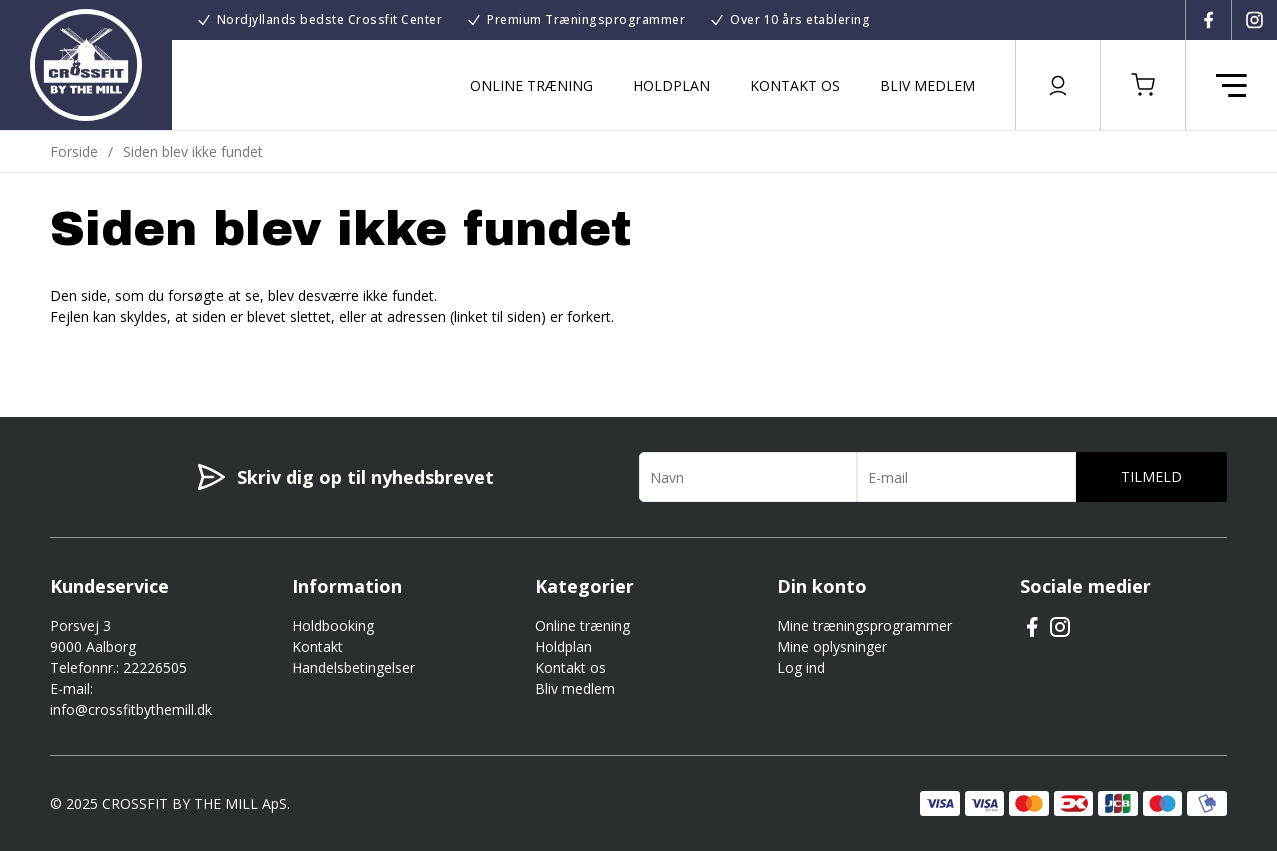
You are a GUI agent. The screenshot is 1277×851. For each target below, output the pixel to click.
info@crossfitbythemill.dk (131, 709)
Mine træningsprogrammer (864, 625)
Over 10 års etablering (800, 19)
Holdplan (671, 85)
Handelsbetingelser (353, 667)
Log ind (801, 667)
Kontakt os (795, 85)
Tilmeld (1151, 476)
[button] (1143, 85)
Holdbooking (333, 625)
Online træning (531, 85)
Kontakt (317, 646)
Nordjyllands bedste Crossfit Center (330, 19)
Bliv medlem (927, 85)
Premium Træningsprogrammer (586, 19)
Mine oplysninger (832, 646)
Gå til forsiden (160, 352)
